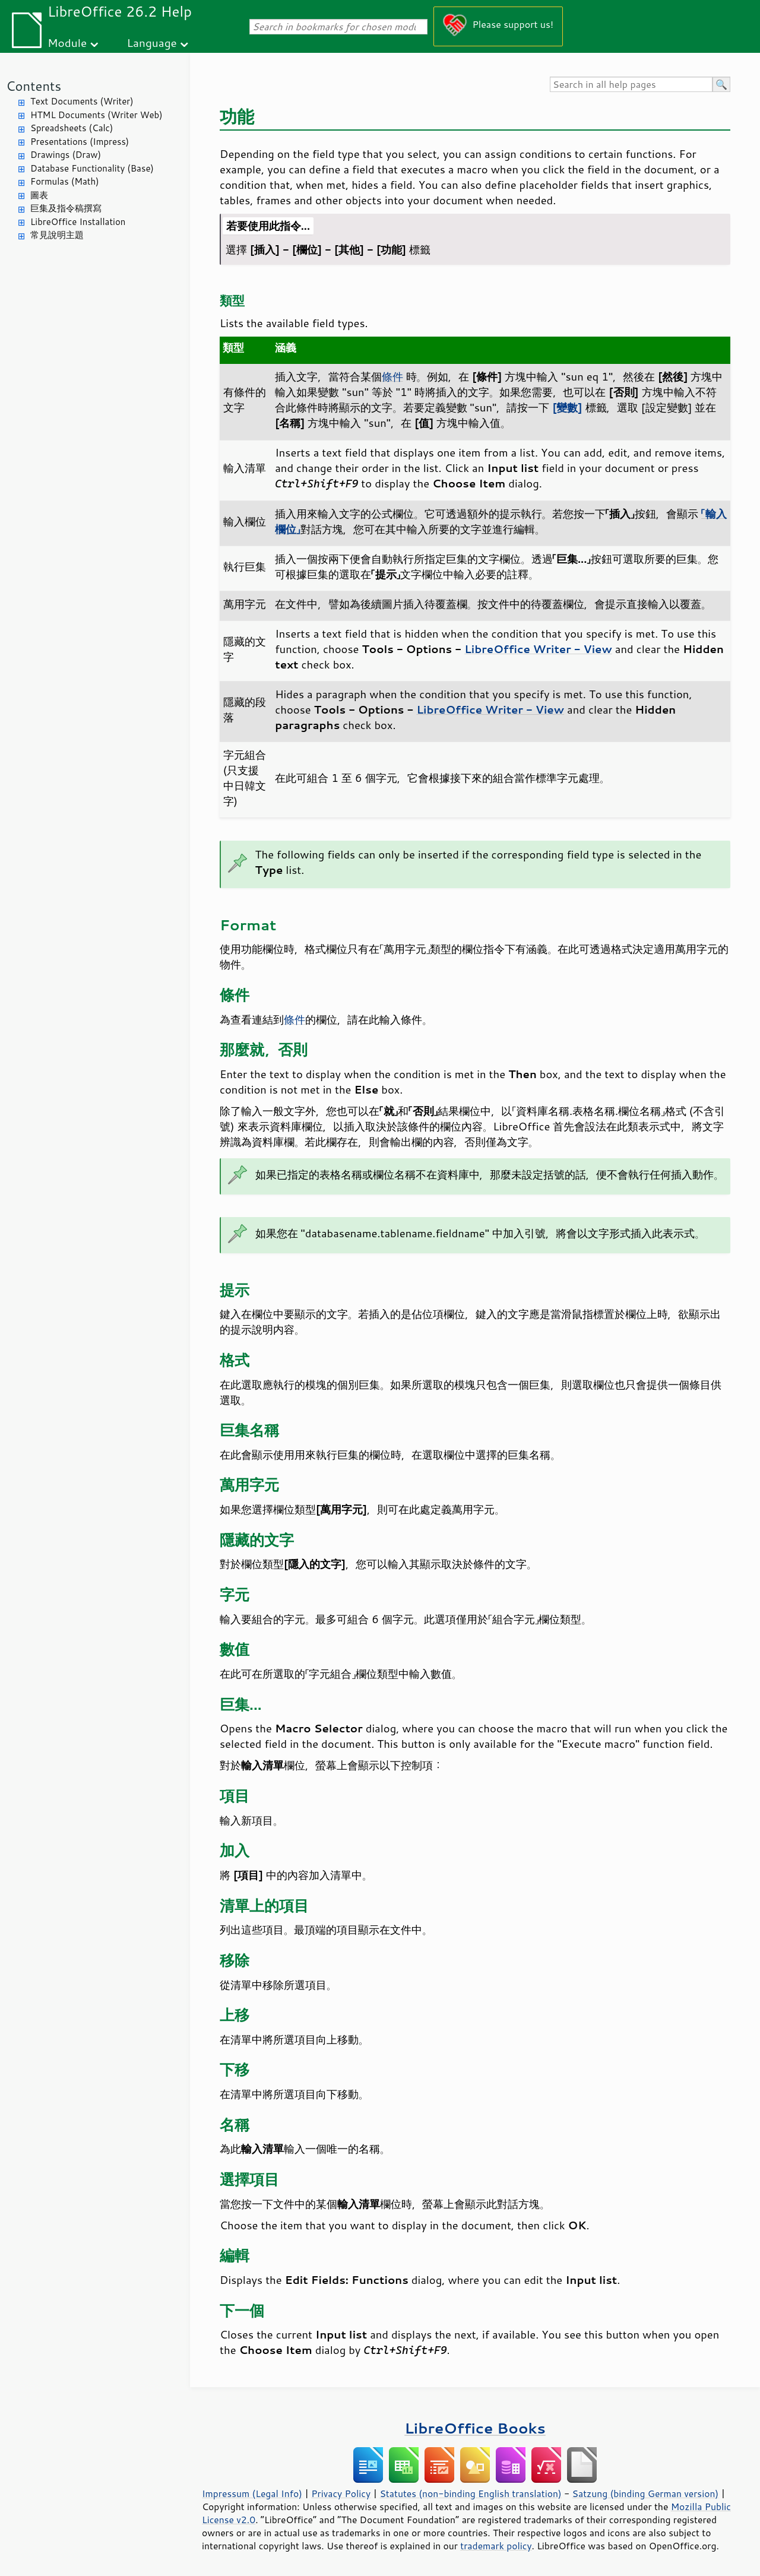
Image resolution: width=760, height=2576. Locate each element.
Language (152, 42)
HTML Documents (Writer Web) (96, 115)
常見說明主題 (57, 235)
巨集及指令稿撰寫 (66, 208)
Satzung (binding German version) (645, 2493)
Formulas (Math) (64, 181)
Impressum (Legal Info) (252, 2493)
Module (67, 42)
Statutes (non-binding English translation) (470, 2493)
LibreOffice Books (475, 2427)
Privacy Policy (340, 2493)
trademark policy (495, 2545)
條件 (392, 376)
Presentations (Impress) (79, 141)
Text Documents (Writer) (82, 101)
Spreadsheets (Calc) (71, 128)
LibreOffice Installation (77, 222)
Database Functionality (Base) (92, 168)
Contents (33, 86)
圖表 (39, 195)
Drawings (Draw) (65, 154)
